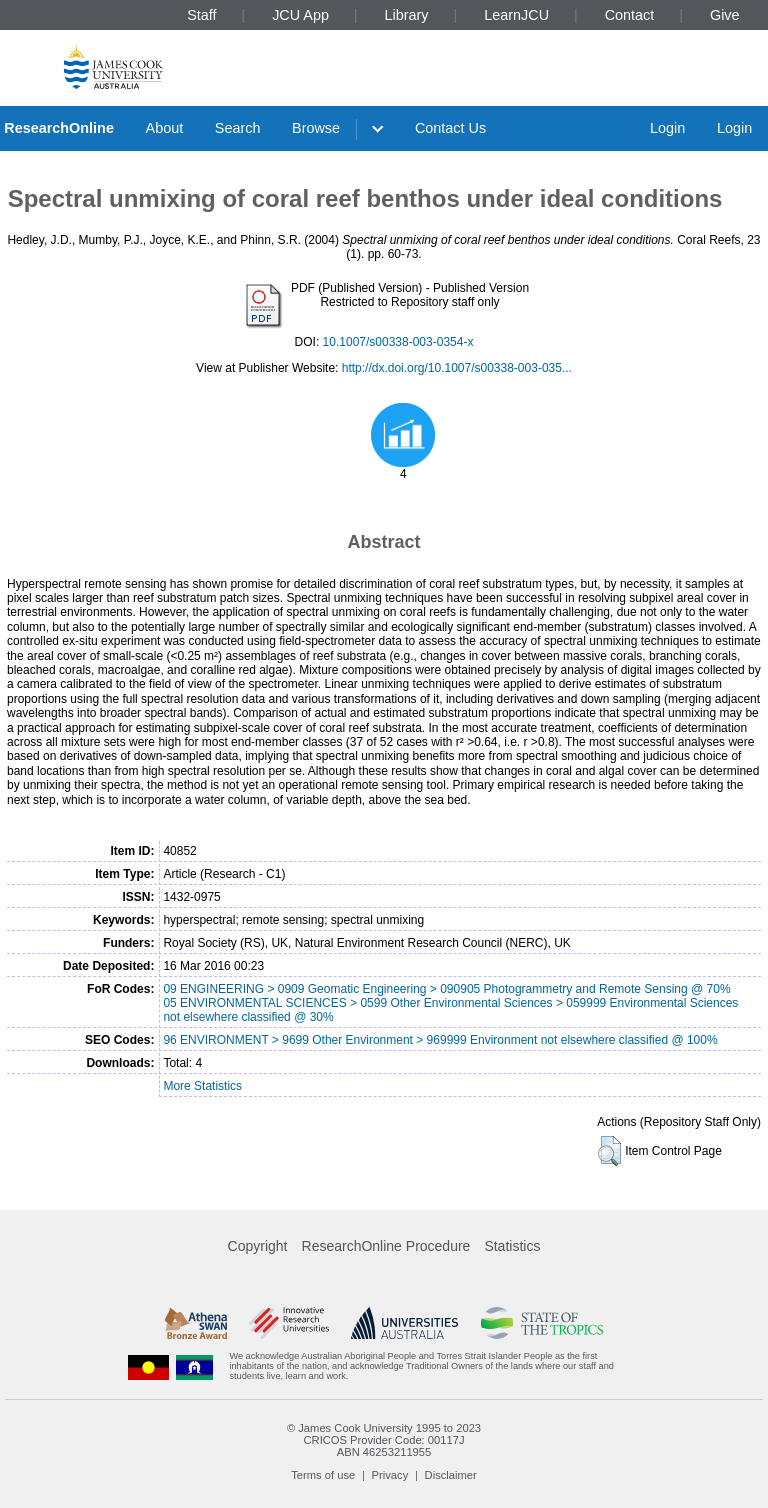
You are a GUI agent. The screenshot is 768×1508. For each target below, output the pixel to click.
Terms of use (323, 1475)
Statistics (512, 1246)
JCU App (300, 15)
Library (407, 15)
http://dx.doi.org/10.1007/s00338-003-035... (457, 368)
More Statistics (202, 1086)
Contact (630, 15)
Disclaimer (451, 1475)
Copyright (258, 1246)
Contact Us (450, 128)
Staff (201, 15)
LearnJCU (516, 15)
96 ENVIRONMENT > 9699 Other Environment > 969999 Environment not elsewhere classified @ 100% (440, 1040)
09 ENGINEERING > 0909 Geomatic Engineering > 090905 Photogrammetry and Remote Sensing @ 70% (446, 989)
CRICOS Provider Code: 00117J (383, 1440)
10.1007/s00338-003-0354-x (398, 342)
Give (725, 15)
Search (238, 128)
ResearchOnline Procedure (386, 1246)
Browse (316, 128)
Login (667, 128)
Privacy (390, 1475)
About (165, 128)
